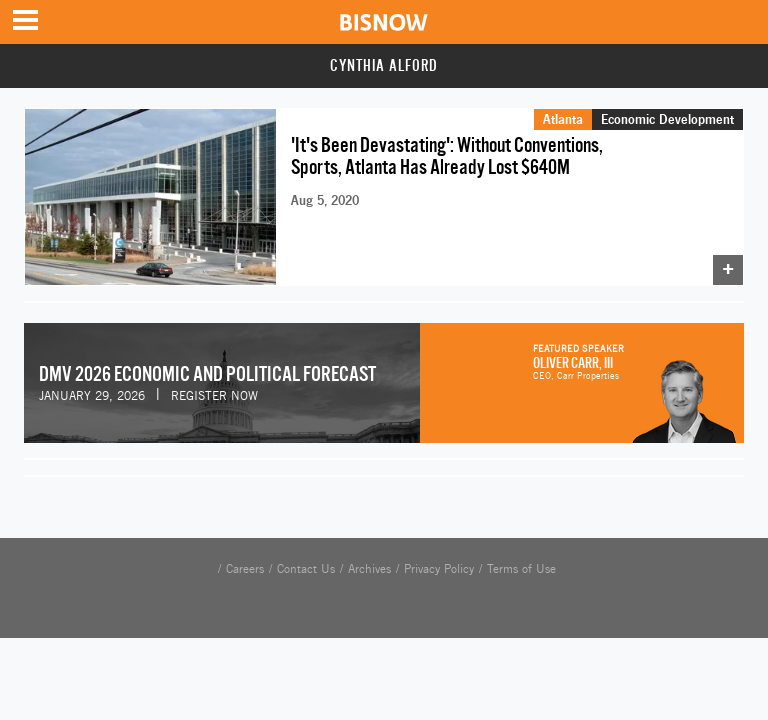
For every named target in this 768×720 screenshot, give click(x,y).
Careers (245, 569)
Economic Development (667, 119)
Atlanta (563, 119)
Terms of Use (521, 569)
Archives (369, 569)
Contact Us (306, 569)
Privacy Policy (439, 569)
